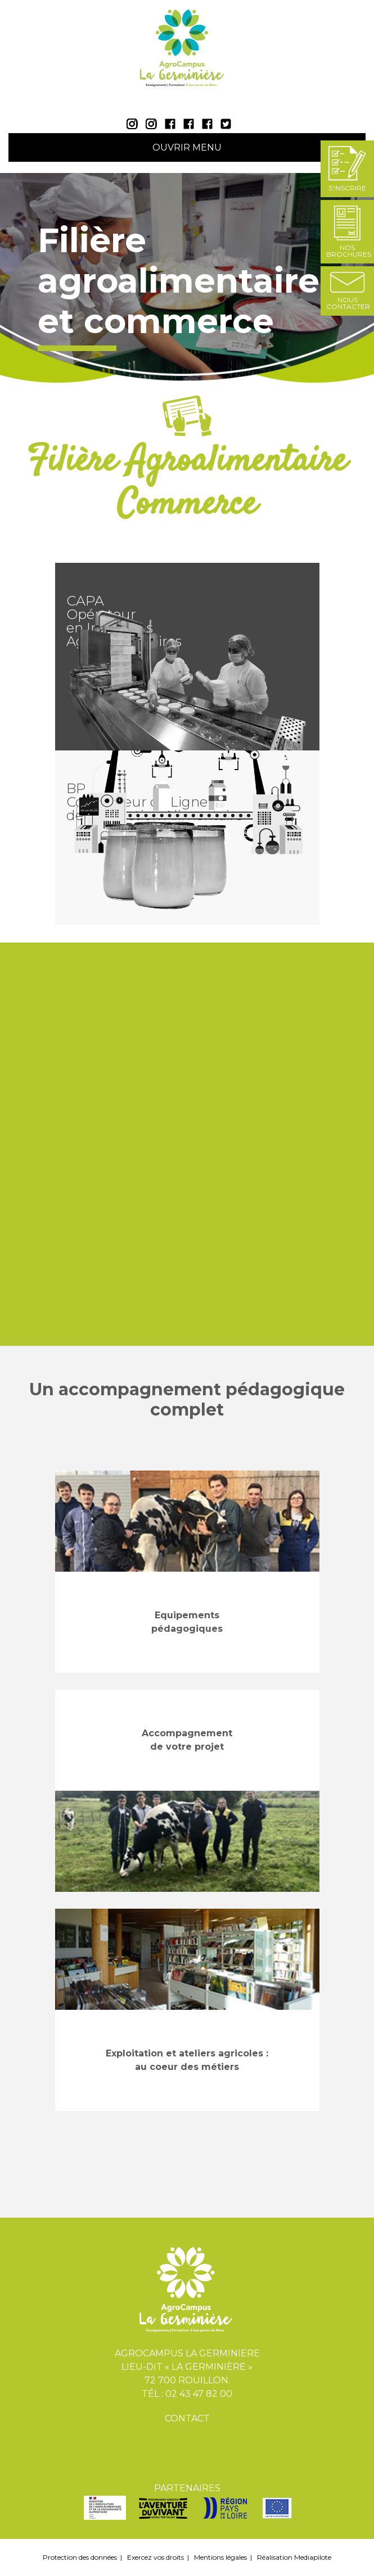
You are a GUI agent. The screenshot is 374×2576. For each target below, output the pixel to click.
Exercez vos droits (155, 2557)
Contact (187, 2418)
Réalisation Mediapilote (294, 2557)
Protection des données (80, 2557)
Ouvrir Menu (187, 147)
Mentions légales (220, 2557)
